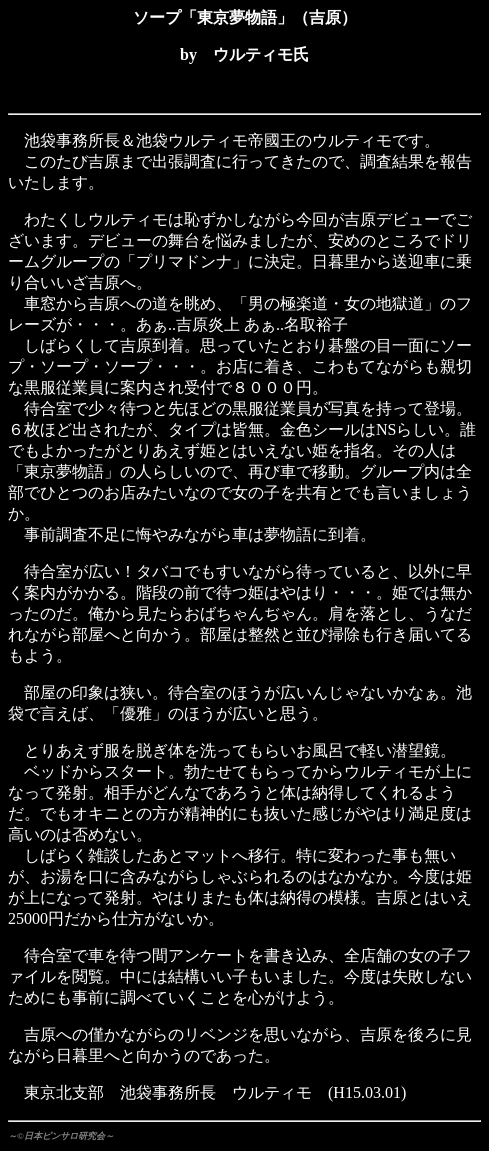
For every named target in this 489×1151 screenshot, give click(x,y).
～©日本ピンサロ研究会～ (61, 1136)
